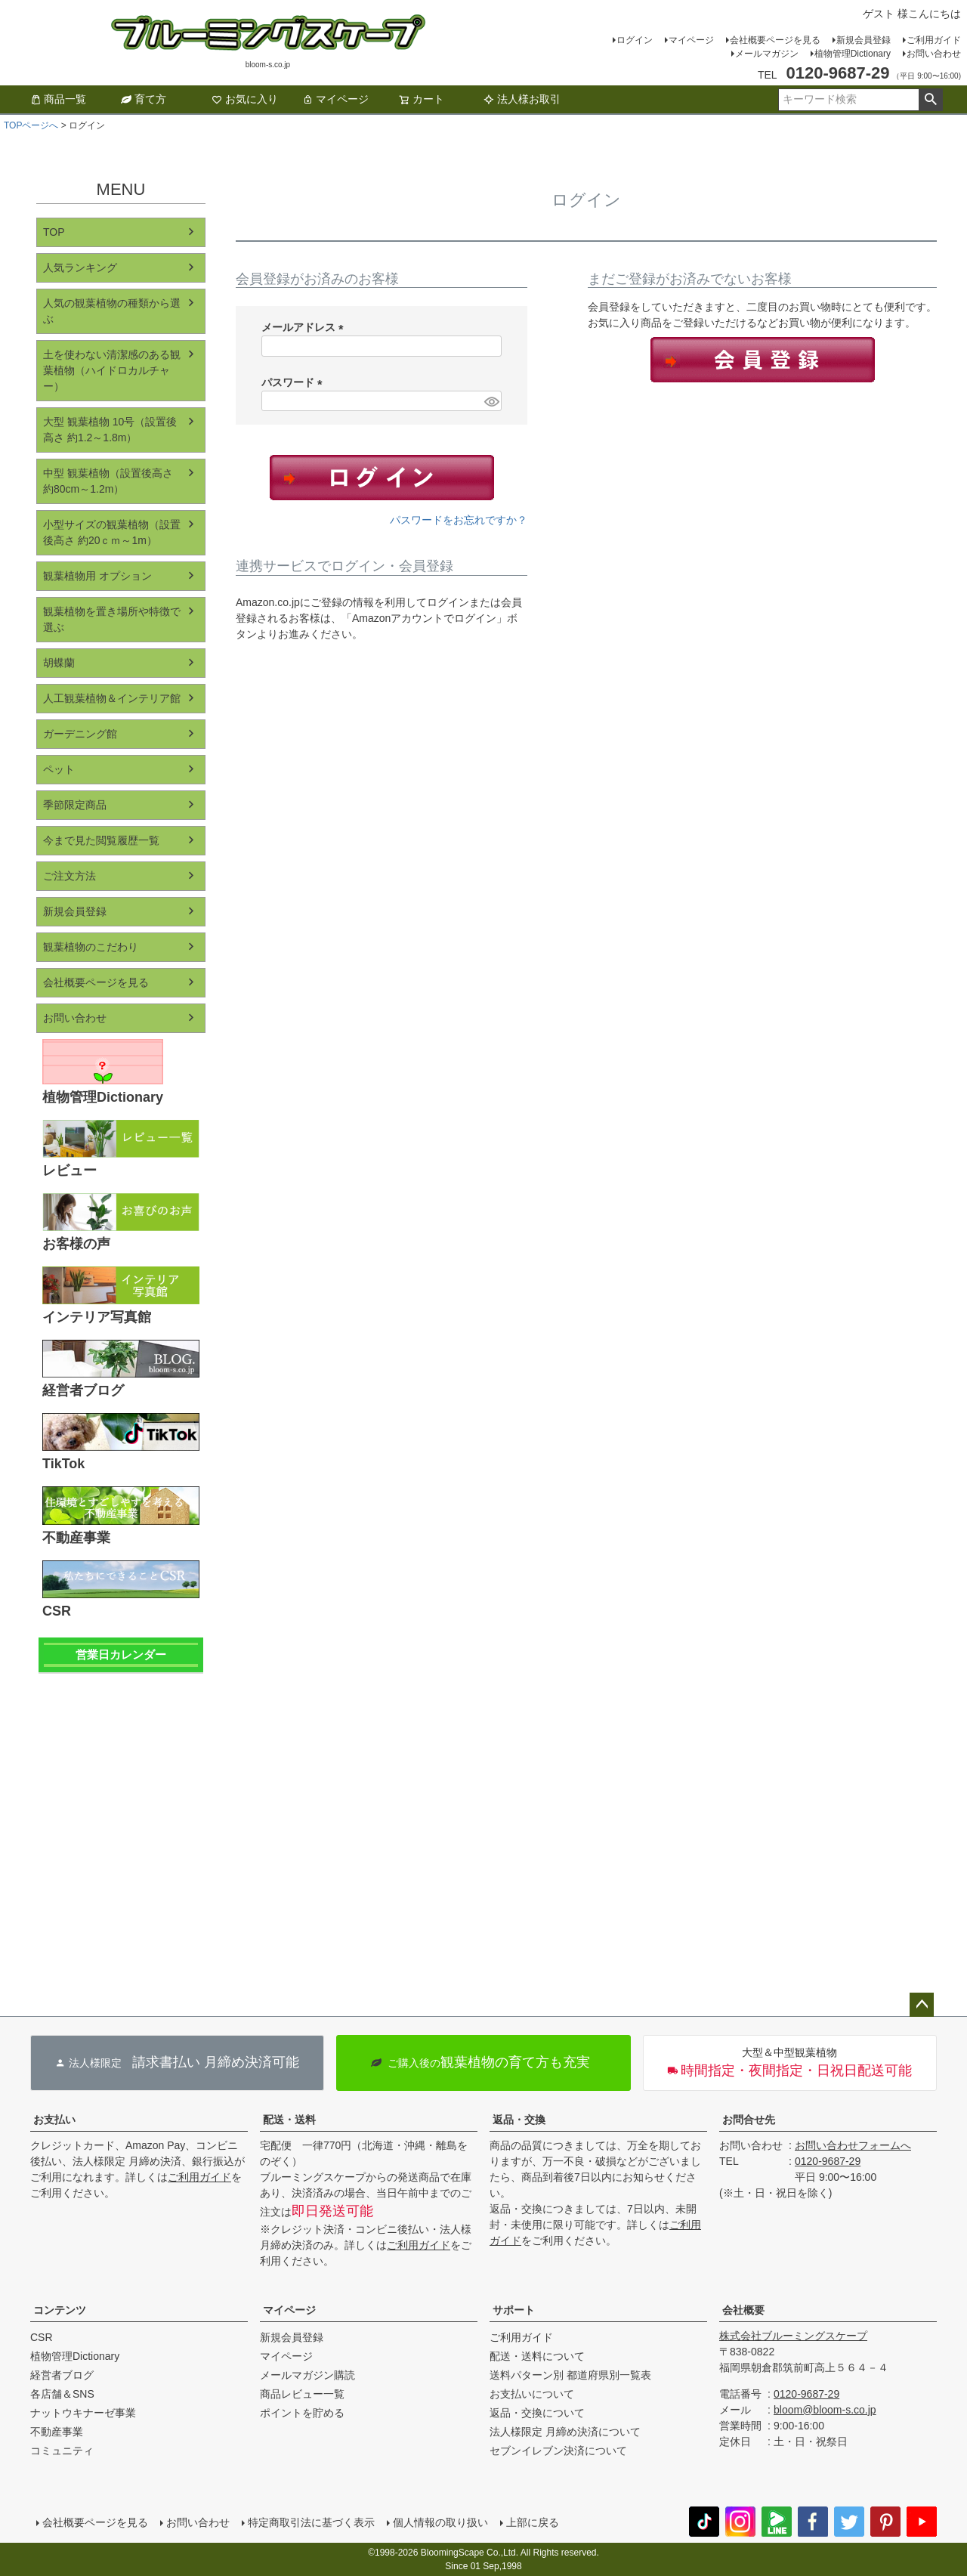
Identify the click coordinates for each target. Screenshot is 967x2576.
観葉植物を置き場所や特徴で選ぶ (112, 619)
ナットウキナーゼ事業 (83, 2413)
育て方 (143, 99)
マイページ (691, 40)
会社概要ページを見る (775, 40)
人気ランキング (80, 267)
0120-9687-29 (827, 2161)
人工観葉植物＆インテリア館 (112, 698)
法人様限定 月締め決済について (565, 2432)
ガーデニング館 (80, 734)
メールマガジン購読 (307, 2375)
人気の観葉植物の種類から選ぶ (112, 311)
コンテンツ (59, 2310)
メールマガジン (767, 53)
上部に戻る (532, 2522)
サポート (514, 2310)
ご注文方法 (69, 876)
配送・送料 (289, 2120)
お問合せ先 (748, 2120)
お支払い (54, 2120)
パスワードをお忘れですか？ (458, 520)
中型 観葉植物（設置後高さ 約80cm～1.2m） (108, 481)
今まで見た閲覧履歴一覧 (101, 840)
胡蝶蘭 (59, 663)
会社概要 (743, 2310)
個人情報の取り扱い (440, 2522)
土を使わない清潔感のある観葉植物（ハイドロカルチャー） (112, 370)
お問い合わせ (934, 53)
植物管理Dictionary (852, 53)
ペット (59, 769)
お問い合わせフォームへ (853, 2145)
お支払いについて (532, 2394)
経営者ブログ (62, 2375)
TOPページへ (31, 125)
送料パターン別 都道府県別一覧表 (570, 2375)
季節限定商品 (75, 805)
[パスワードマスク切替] (490, 401)
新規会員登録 (863, 40)
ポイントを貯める (302, 2413)
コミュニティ (62, 2451)
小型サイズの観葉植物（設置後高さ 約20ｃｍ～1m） (112, 532)
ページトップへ (922, 2005)
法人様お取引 (522, 99)
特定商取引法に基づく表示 (311, 2522)
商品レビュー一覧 (302, 2394)
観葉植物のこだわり (90, 947)
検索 (930, 99)
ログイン (634, 40)
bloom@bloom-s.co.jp (825, 2410)
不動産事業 (56, 2432)
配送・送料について (537, 2356)
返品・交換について (537, 2413)
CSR (41, 2337)
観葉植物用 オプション (97, 576)
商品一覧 (58, 99)
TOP (54, 232)
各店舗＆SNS (62, 2394)
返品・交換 (519, 2120)
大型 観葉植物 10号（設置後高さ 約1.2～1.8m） (110, 430)
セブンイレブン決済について (558, 2451)
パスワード (294, 382)
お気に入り (245, 99)
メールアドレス (305, 327)
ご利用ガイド (934, 40)
